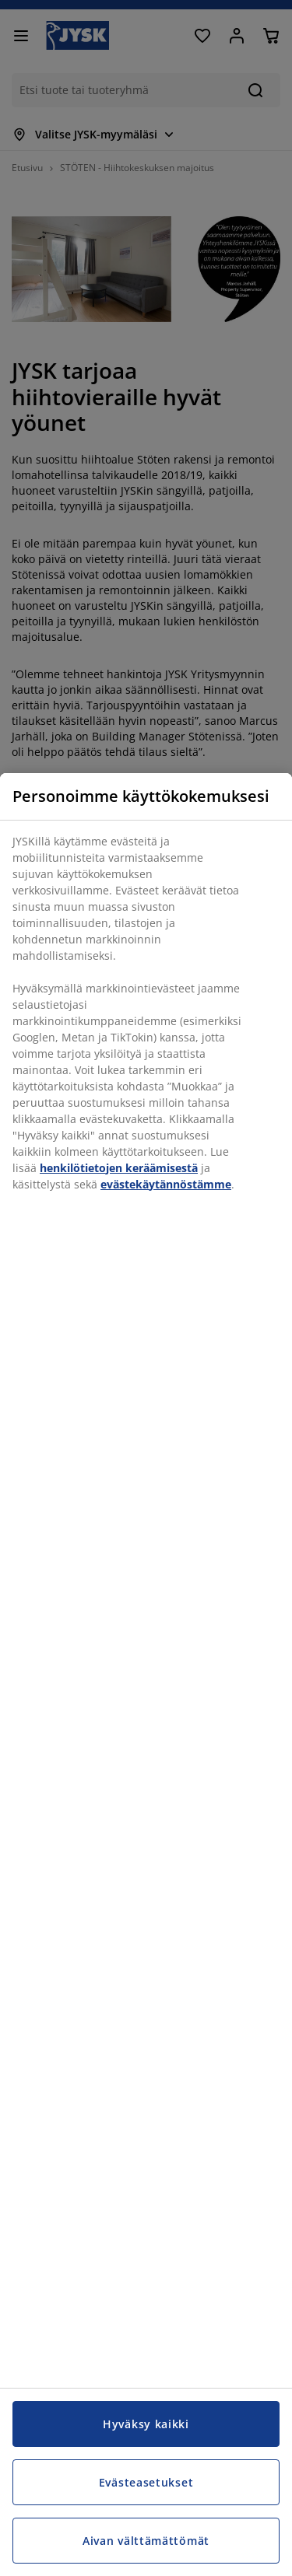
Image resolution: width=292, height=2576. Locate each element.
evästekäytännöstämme (165, 1184)
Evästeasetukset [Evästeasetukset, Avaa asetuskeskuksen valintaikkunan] (146, 2482)
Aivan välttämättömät (146, 2540)
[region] (146, 1674)
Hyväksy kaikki (146, 2424)
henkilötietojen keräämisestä (119, 1167)
